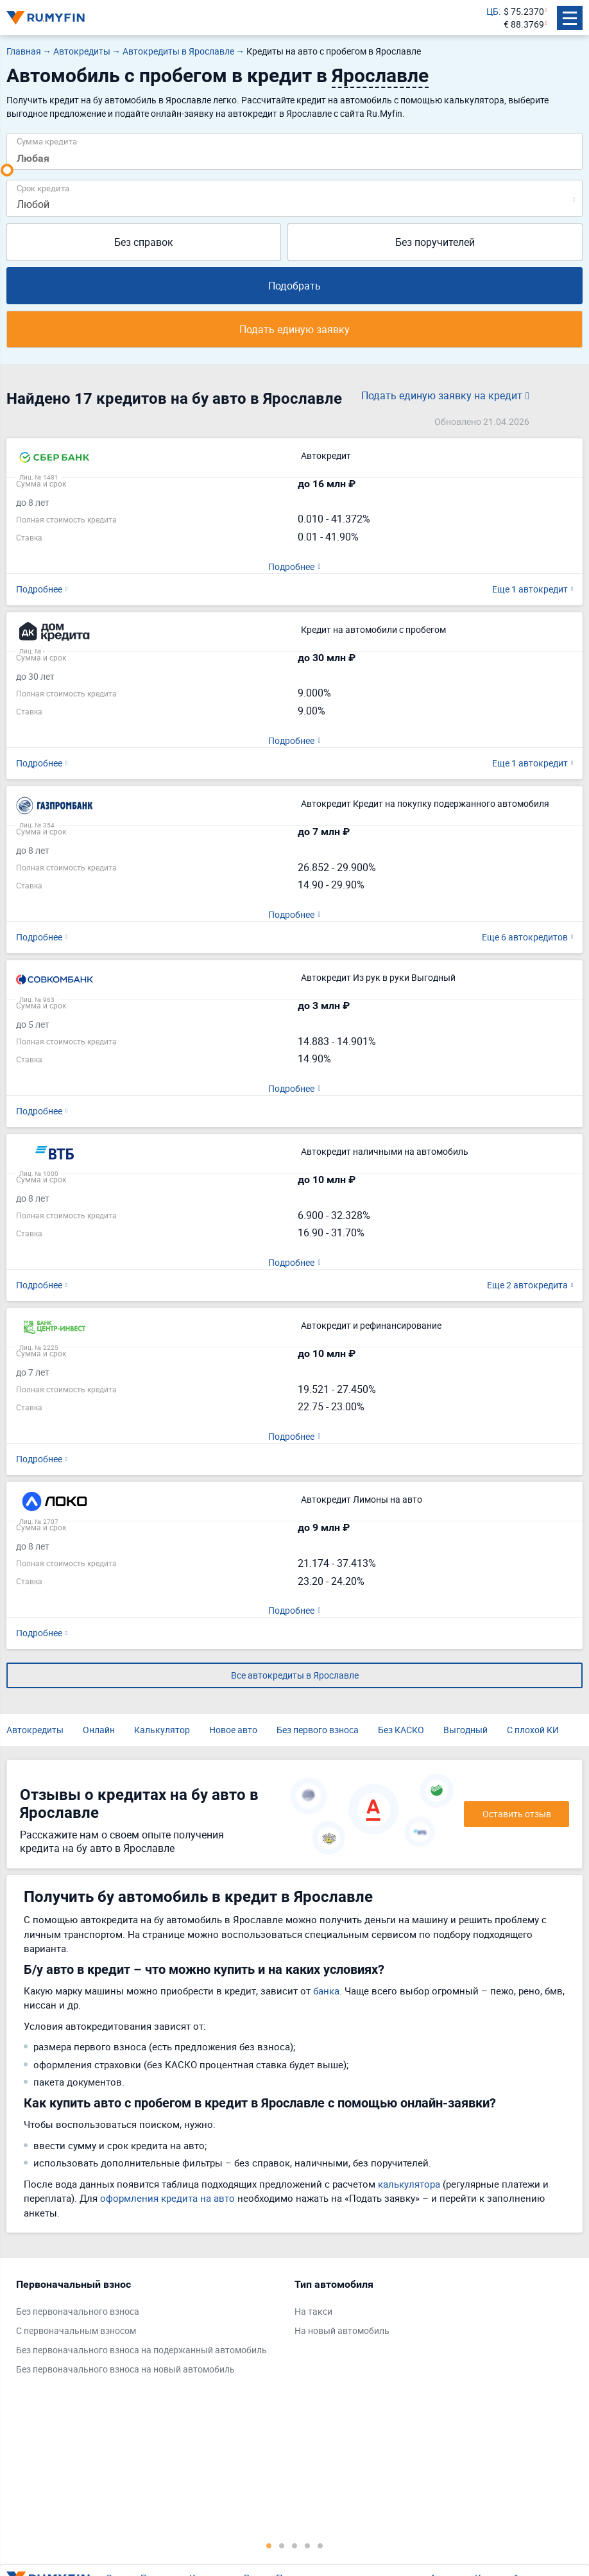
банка (326, 1990)
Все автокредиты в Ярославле (295, 1675)
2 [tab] (281, 2545)
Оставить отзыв (516, 1814)
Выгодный (465, 1730)
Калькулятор (162, 1730)
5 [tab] (320, 2545)
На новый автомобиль (341, 2330)
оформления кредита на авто (167, 2197)
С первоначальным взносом (76, 2330)
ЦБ (492, 11)
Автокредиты (35, 1730)
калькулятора (409, 2183)
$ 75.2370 (524, 11)
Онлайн (99, 1730)
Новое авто (233, 1730)
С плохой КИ (533, 1730)
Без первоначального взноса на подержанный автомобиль (141, 2350)
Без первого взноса (318, 1730)
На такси (313, 2311)
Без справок (143, 242)
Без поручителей (435, 242)
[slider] (7, 170)
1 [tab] (268, 2545)
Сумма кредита (47, 140)
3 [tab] (294, 2545)
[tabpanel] (149, 2330)
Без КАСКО (401, 1730)
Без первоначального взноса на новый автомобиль (125, 2369)
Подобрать (294, 286)
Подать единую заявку (294, 329)
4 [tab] (307, 2545)
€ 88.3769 (524, 24)
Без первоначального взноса (77, 2311)
